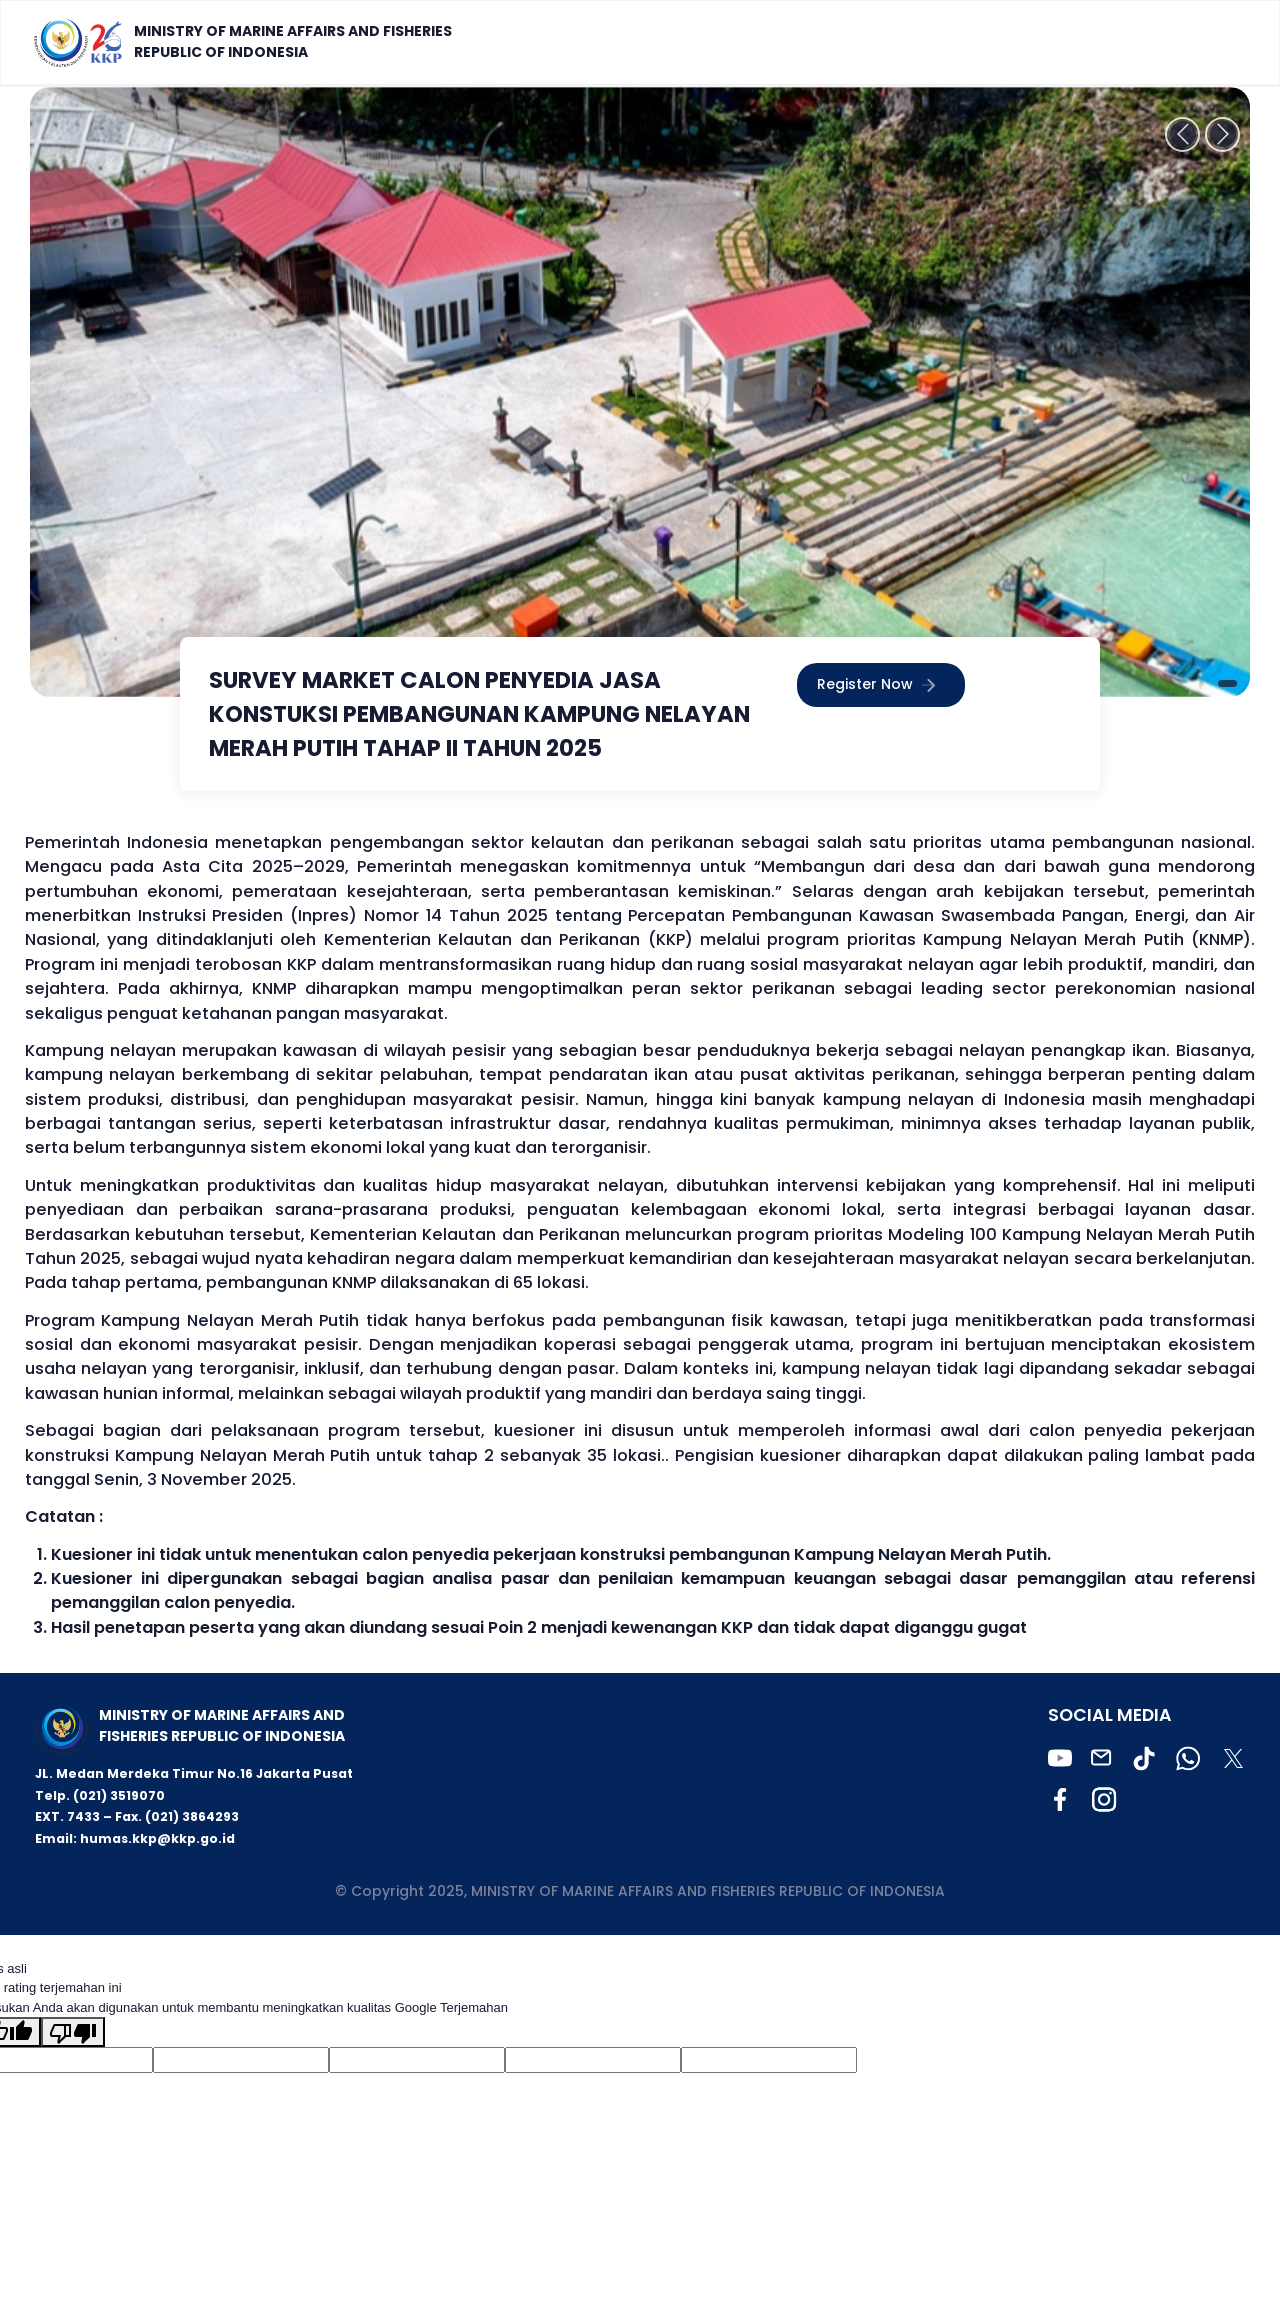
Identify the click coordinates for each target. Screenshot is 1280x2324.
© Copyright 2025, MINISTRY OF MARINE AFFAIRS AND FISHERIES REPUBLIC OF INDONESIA (640, 1891)
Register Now (881, 685)
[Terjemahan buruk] (73, 2032)
